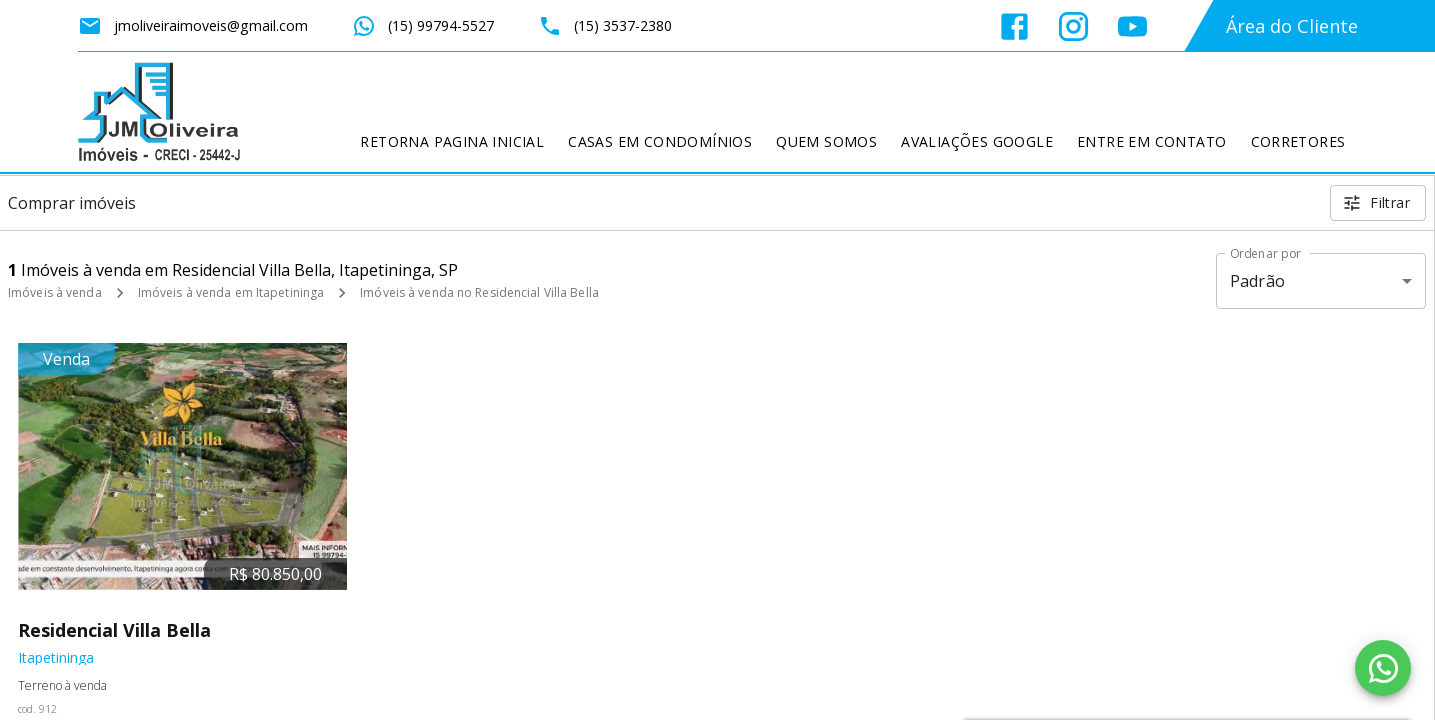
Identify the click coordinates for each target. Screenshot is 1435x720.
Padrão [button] (1257, 281)
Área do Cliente (1292, 26)
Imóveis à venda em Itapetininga (231, 292)
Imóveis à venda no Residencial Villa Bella (479, 292)
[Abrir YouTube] (1132, 26)
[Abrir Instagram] (1073, 26)
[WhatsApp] (1383, 668)
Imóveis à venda (55, 292)
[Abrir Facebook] (1014, 26)
